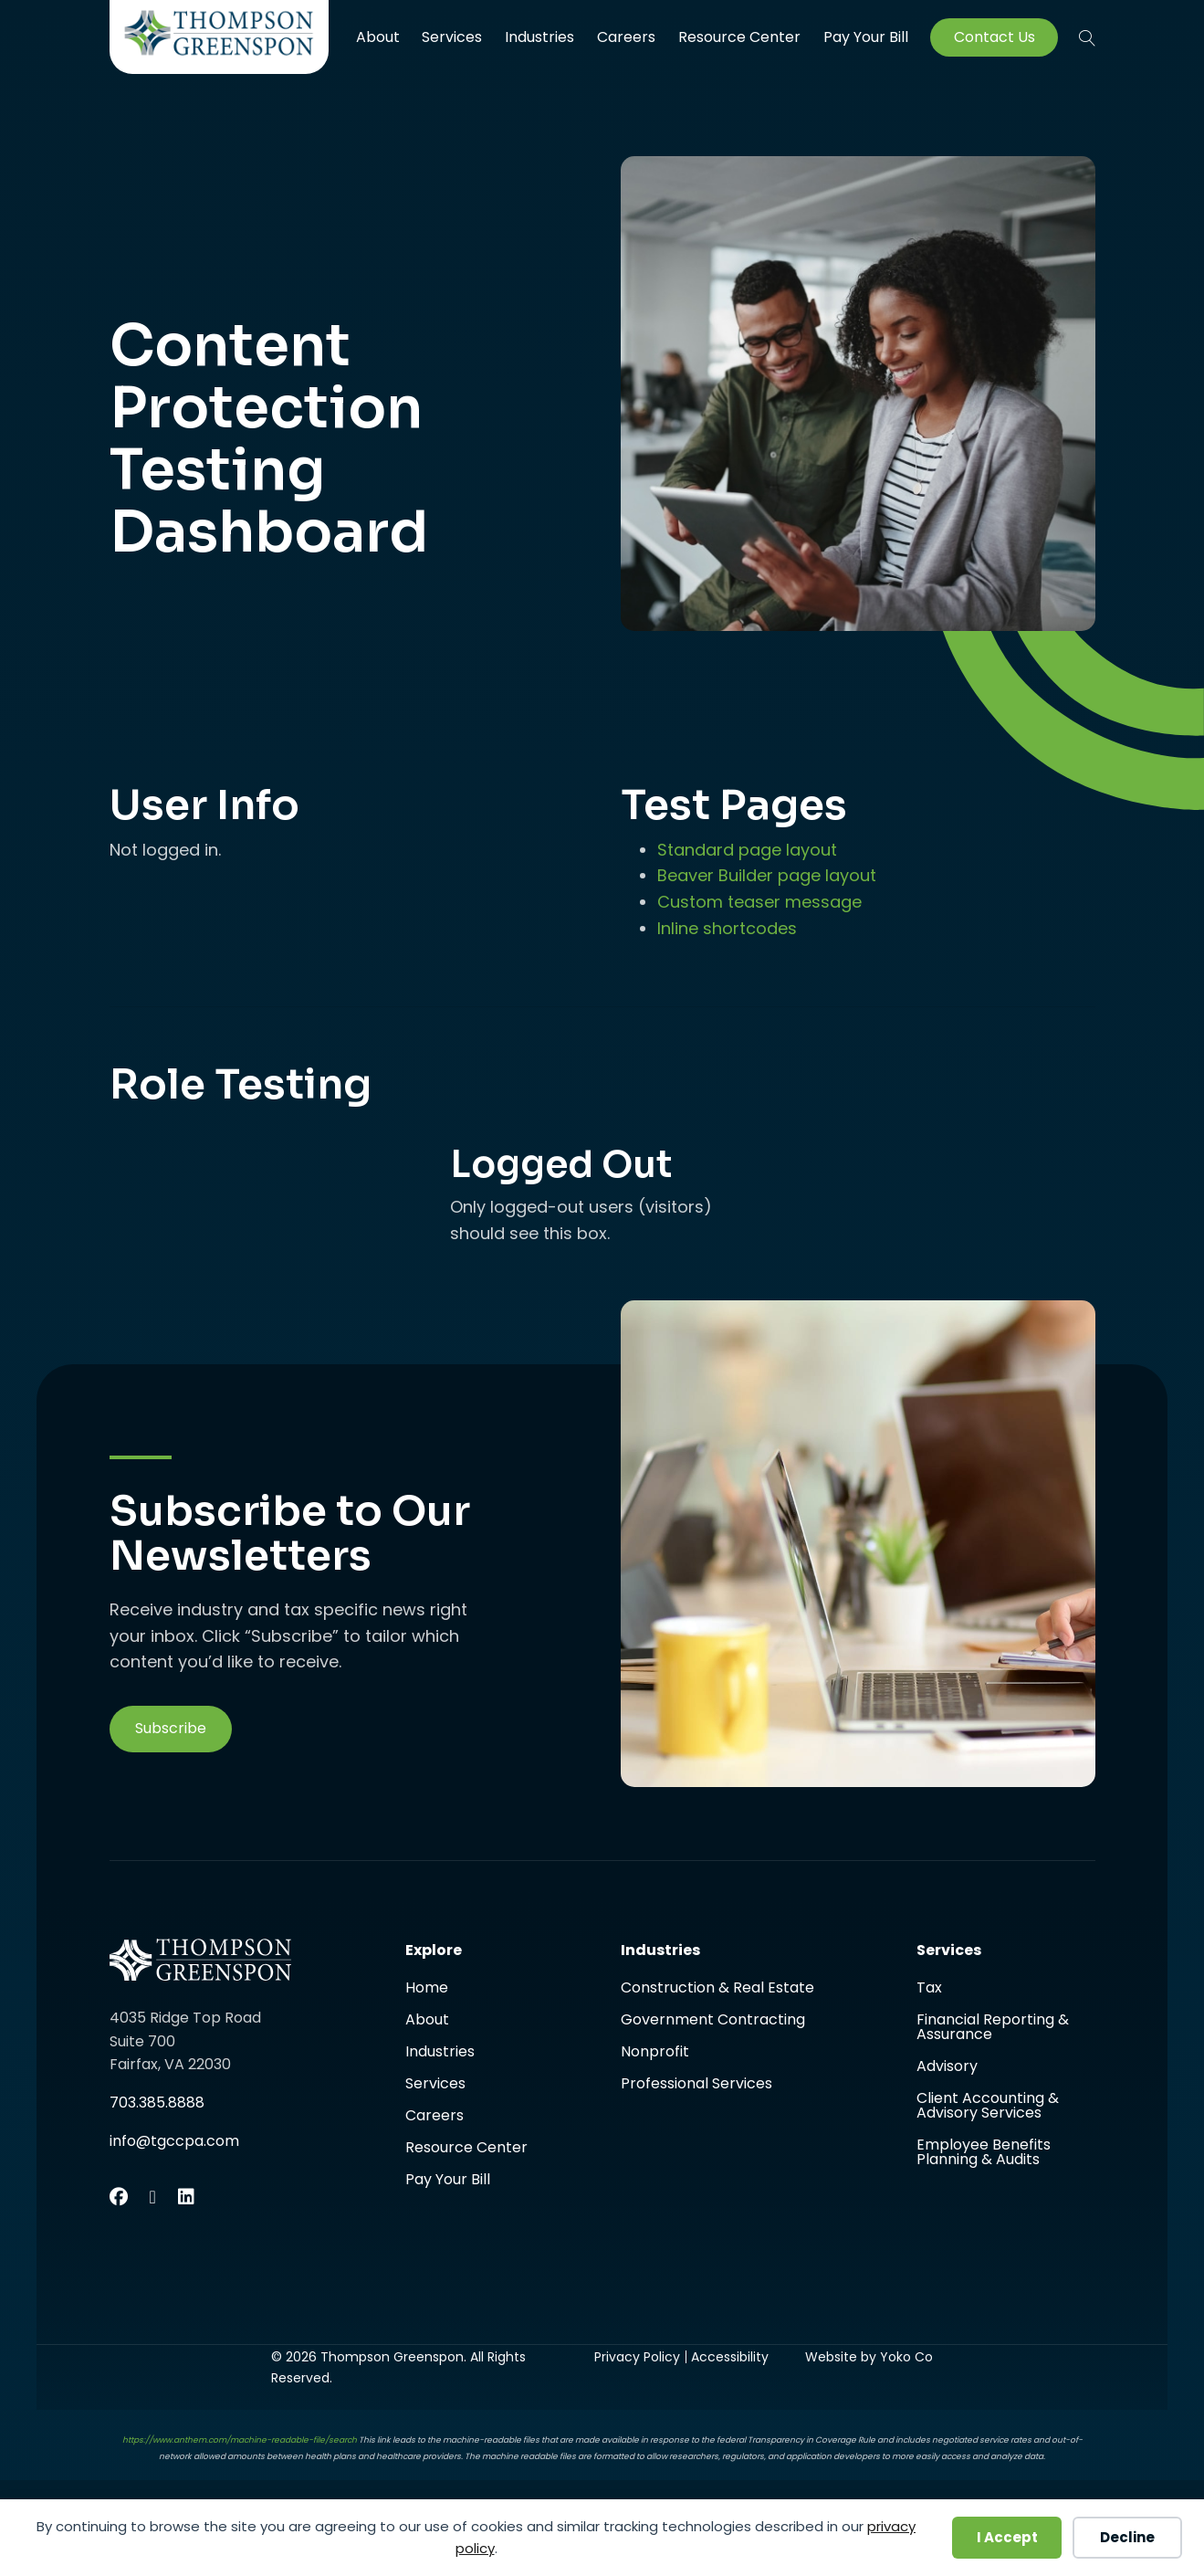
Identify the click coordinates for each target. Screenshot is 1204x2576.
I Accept (1007, 2537)
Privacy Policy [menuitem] (637, 2356)
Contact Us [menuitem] (994, 37)
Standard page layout (747, 849)
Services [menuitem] (452, 36)
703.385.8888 (157, 2102)
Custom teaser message (759, 901)
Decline (1127, 2537)
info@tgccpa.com (174, 2140)
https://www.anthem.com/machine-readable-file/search (239, 2439)
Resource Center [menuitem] (739, 36)
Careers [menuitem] (626, 36)
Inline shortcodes (727, 928)
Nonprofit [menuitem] (655, 2053)
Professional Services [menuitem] (696, 2084)
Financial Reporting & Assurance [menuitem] (992, 2029)
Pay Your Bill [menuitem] (865, 37)
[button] (1087, 37)
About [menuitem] (378, 36)
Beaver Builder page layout (766, 875)
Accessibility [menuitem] (730, 2356)
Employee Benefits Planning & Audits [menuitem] (983, 2152)
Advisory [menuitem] (947, 2068)
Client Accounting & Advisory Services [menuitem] (987, 2107)
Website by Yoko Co (869, 2357)
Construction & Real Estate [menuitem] (717, 1989)
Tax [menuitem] (929, 1989)
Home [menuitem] (426, 1989)
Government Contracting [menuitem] (713, 2021)
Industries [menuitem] (539, 36)
